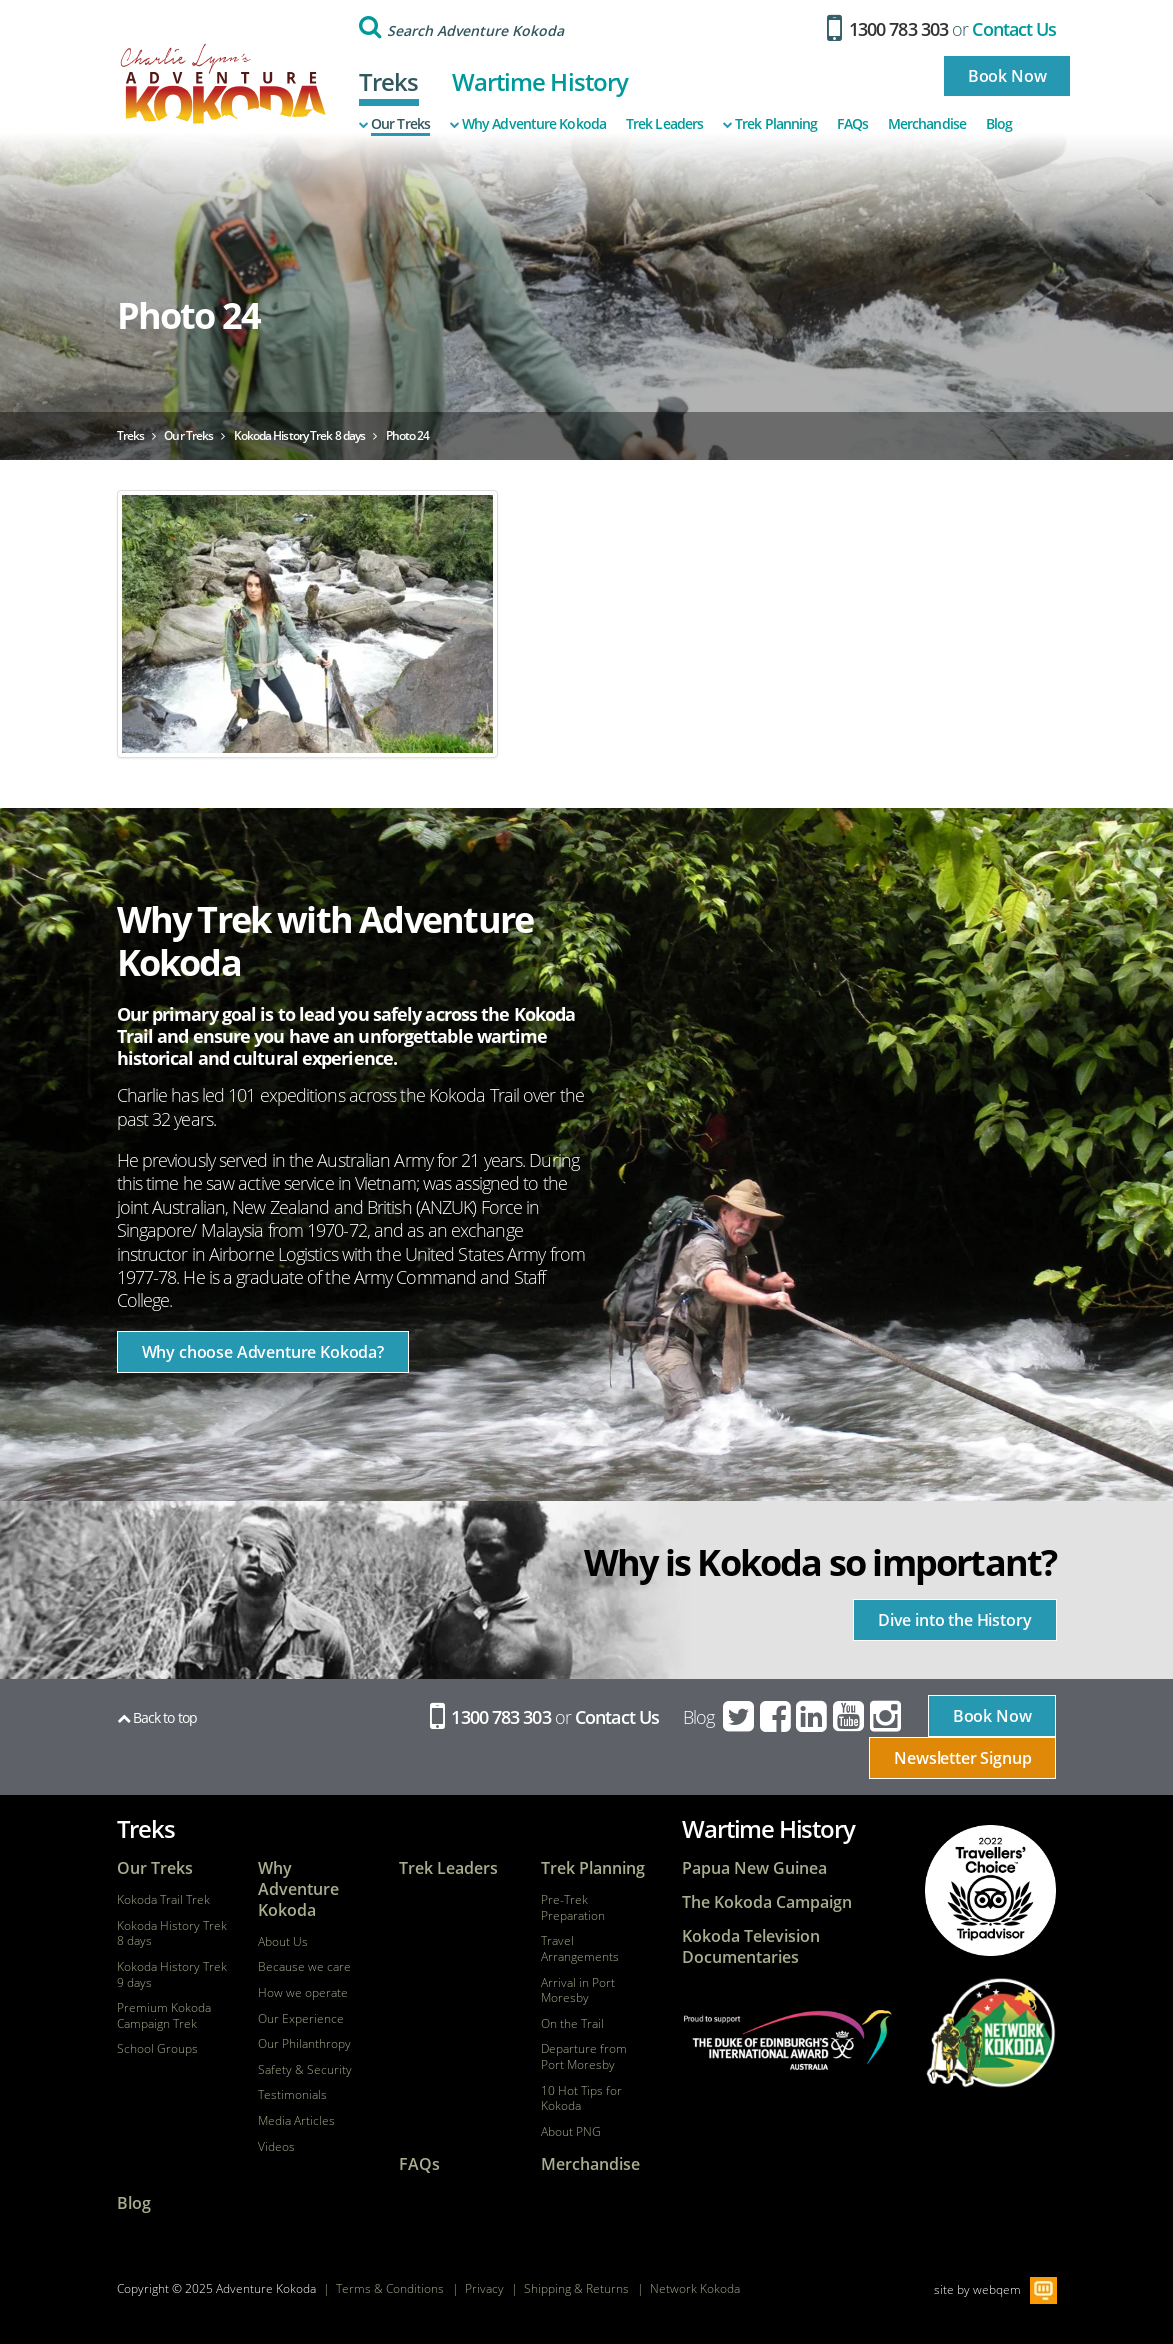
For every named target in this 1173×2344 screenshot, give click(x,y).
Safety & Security (305, 2070)
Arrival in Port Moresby (578, 1990)
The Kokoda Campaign (767, 1902)
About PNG (571, 2132)
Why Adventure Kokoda (528, 124)
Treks (389, 81)
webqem (997, 2289)
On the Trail (572, 2024)
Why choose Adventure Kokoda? (263, 1352)
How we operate (303, 1993)
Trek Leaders (664, 124)
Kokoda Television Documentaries (751, 1947)
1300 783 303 (887, 29)
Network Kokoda (695, 2288)
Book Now (1007, 76)
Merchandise (927, 124)
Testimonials (292, 2095)
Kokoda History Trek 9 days (172, 1974)
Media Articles (296, 2121)
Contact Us (1014, 29)
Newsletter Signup (962, 1758)
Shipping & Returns (576, 2288)
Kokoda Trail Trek (163, 1900)
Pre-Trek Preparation (573, 1907)
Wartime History (540, 81)
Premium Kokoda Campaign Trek (164, 2015)
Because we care (304, 1967)
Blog (999, 124)
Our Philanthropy (304, 2044)
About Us (283, 1942)
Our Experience (301, 2019)
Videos (276, 2147)
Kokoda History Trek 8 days (172, 1933)
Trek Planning (770, 124)
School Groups (157, 2049)
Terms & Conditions (390, 2288)
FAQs (852, 124)
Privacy (484, 2288)
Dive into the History (955, 1620)
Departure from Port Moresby (584, 2056)
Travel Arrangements (580, 1948)
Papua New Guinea (754, 1868)
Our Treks (394, 124)
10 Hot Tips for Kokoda (581, 2098)
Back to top (157, 1717)
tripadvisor (991, 1891)
